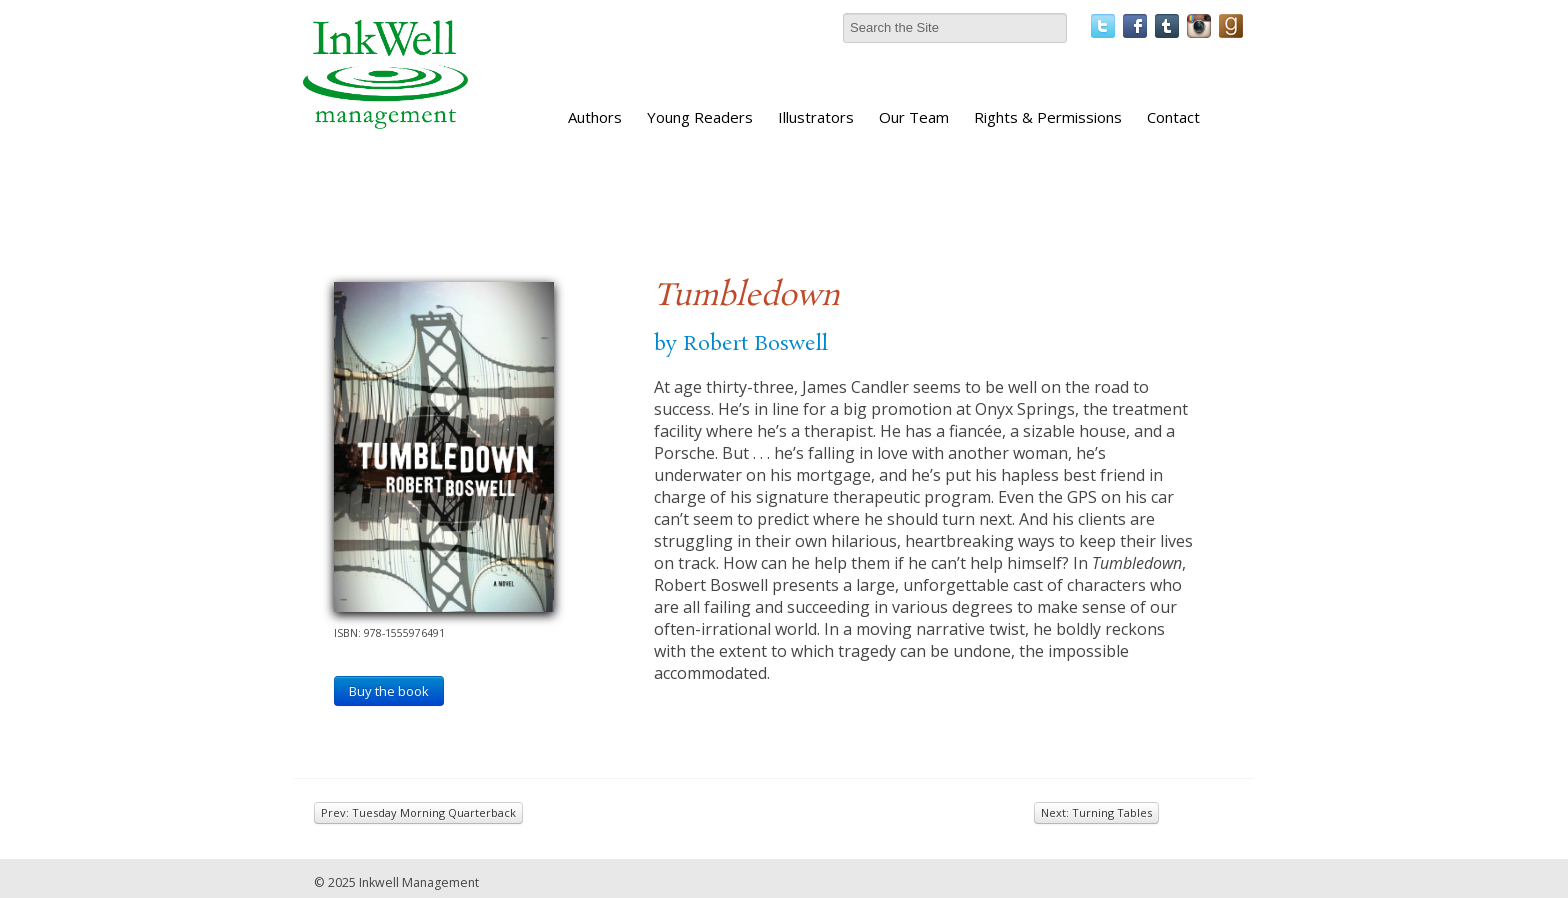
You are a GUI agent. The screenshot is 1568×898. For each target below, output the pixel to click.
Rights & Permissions (1048, 117)
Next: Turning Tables (1096, 812)
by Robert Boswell (741, 344)
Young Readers (700, 117)
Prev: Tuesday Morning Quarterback (418, 812)
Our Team (914, 117)
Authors (595, 117)
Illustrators (816, 117)
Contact (1173, 117)
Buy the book (389, 691)
